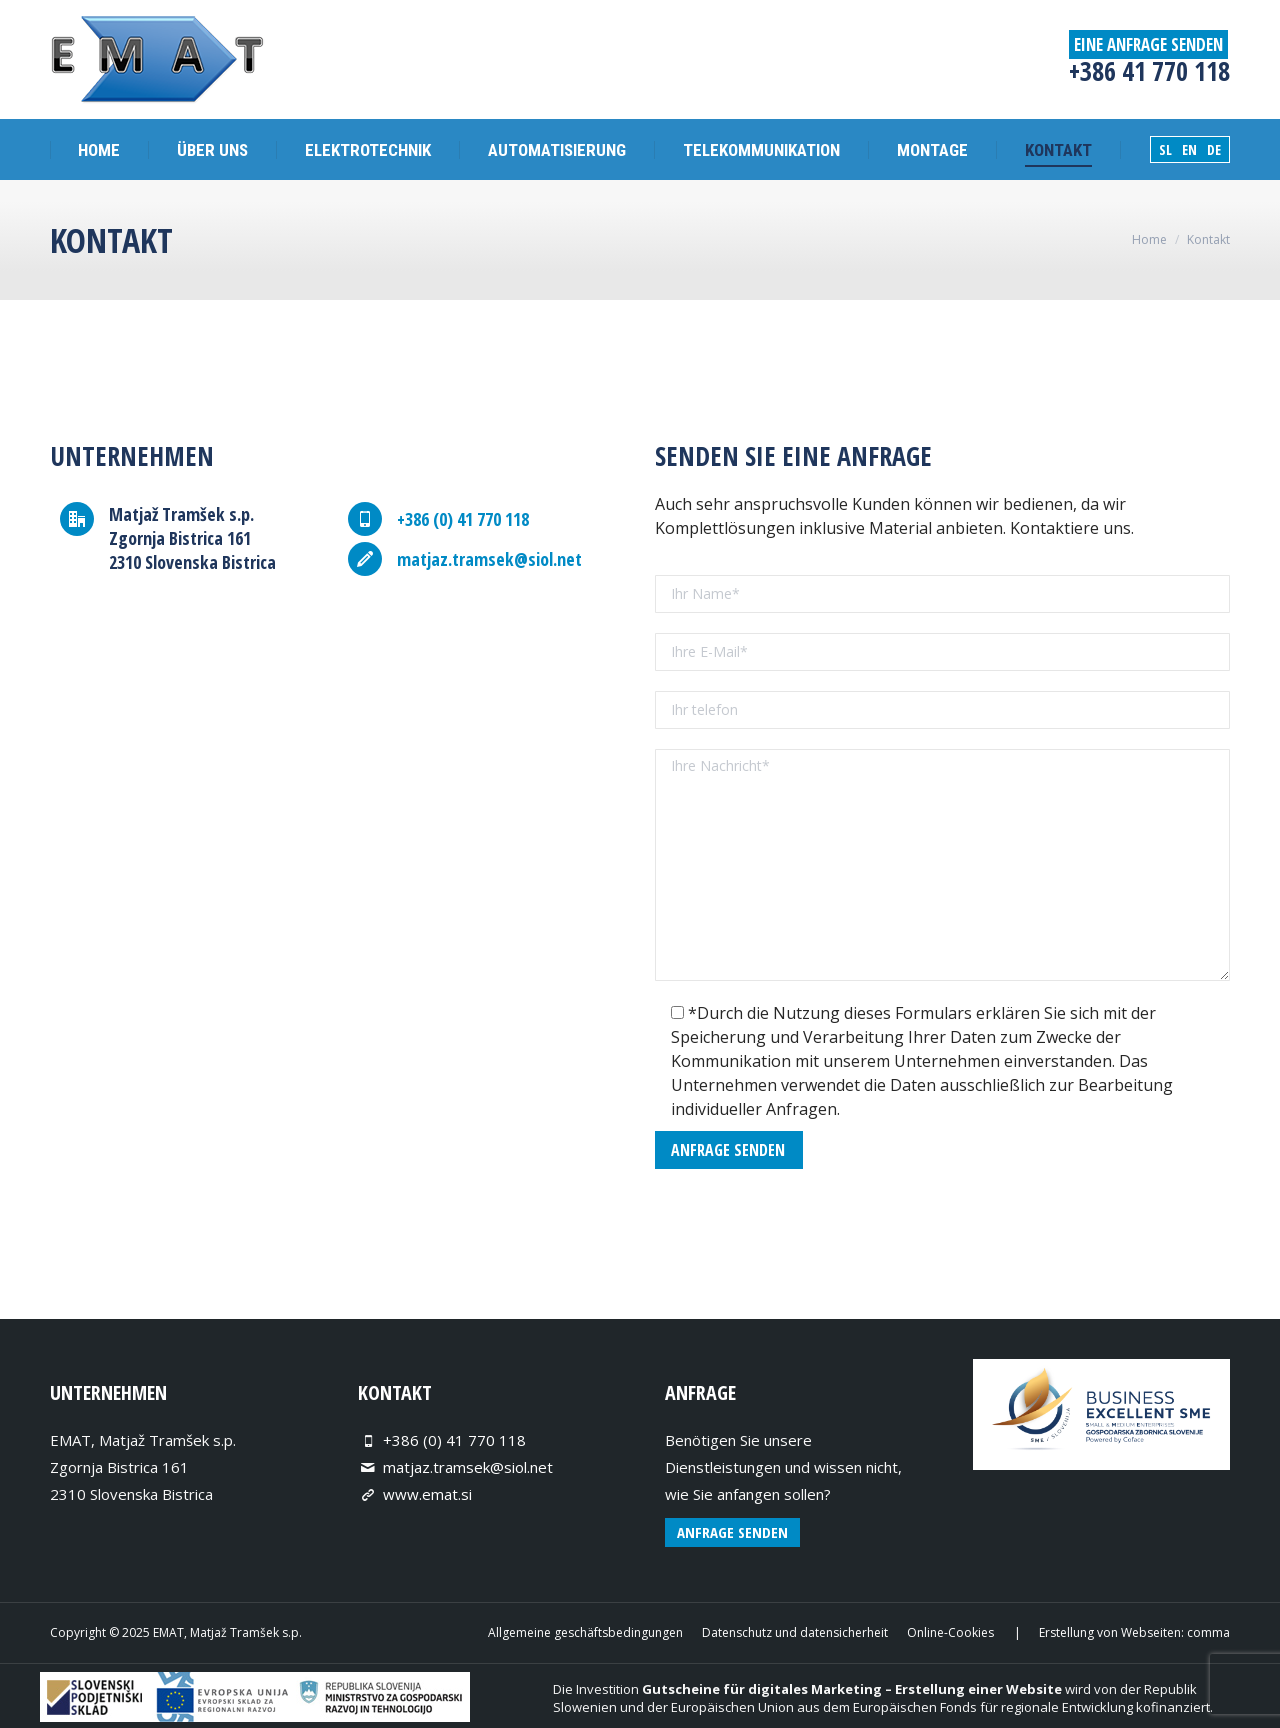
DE (1214, 149)
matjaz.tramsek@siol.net (468, 1467)
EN (1189, 149)
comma (1208, 1632)
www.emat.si (427, 1494)
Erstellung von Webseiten (1110, 1632)
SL (1165, 149)
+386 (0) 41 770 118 (454, 1440)
